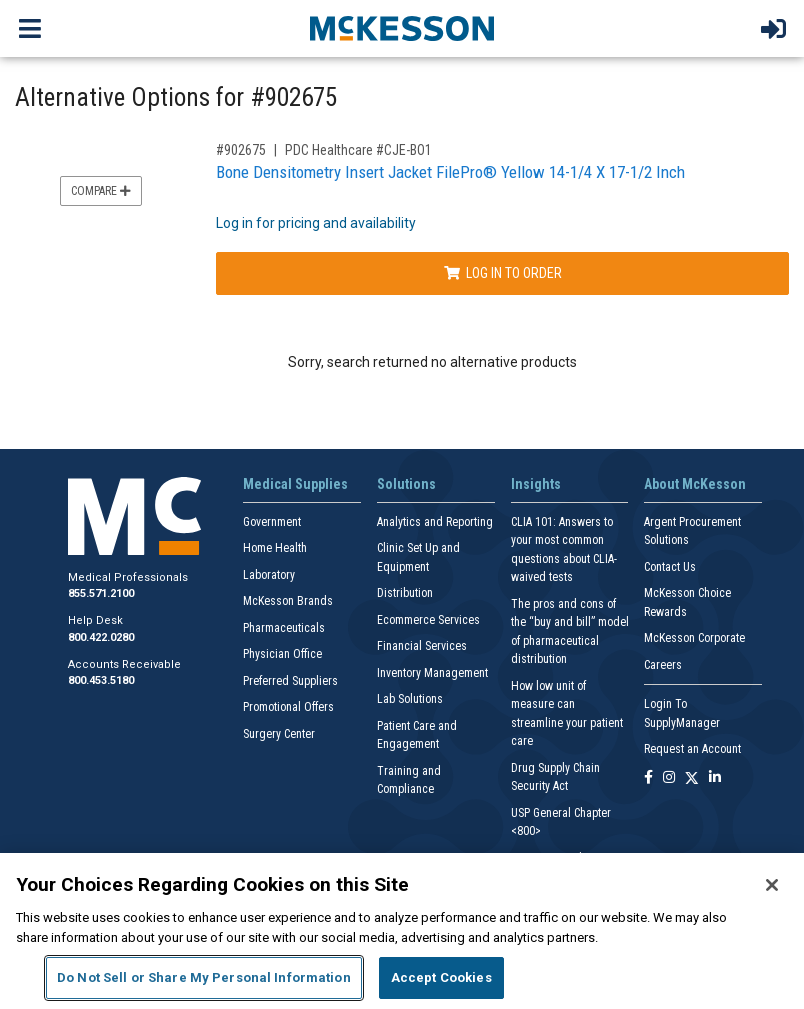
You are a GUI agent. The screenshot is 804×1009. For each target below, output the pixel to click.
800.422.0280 (101, 637)
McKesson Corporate (694, 638)
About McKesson (695, 484)
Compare (101, 191)
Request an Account (692, 749)
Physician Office (282, 654)
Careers (663, 665)
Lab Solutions (410, 699)
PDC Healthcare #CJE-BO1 (358, 150)
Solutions (406, 484)
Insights (536, 484)
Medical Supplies (295, 484)
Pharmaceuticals (284, 628)
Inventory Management (432, 673)
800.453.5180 (101, 680)
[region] (402, 931)
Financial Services (422, 646)
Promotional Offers (288, 707)
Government (272, 522)
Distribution (405, 593)
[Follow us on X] (692, 778)
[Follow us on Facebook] (648, 778)
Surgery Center (279, 734)
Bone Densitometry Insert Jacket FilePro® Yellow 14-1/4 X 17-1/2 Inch (450, 172)
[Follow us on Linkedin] (715, 778)
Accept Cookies (441, 977)
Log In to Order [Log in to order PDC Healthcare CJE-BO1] (503, 273)
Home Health (275, 548)
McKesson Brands (288, 601)
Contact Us (670, 567)
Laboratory (269, 575)
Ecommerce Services (428, 620)
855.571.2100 (101, 593)
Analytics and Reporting (435, 522)
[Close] (772, 885)
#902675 (241, 150)
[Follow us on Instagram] (669, 778)
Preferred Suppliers (290, 681)
